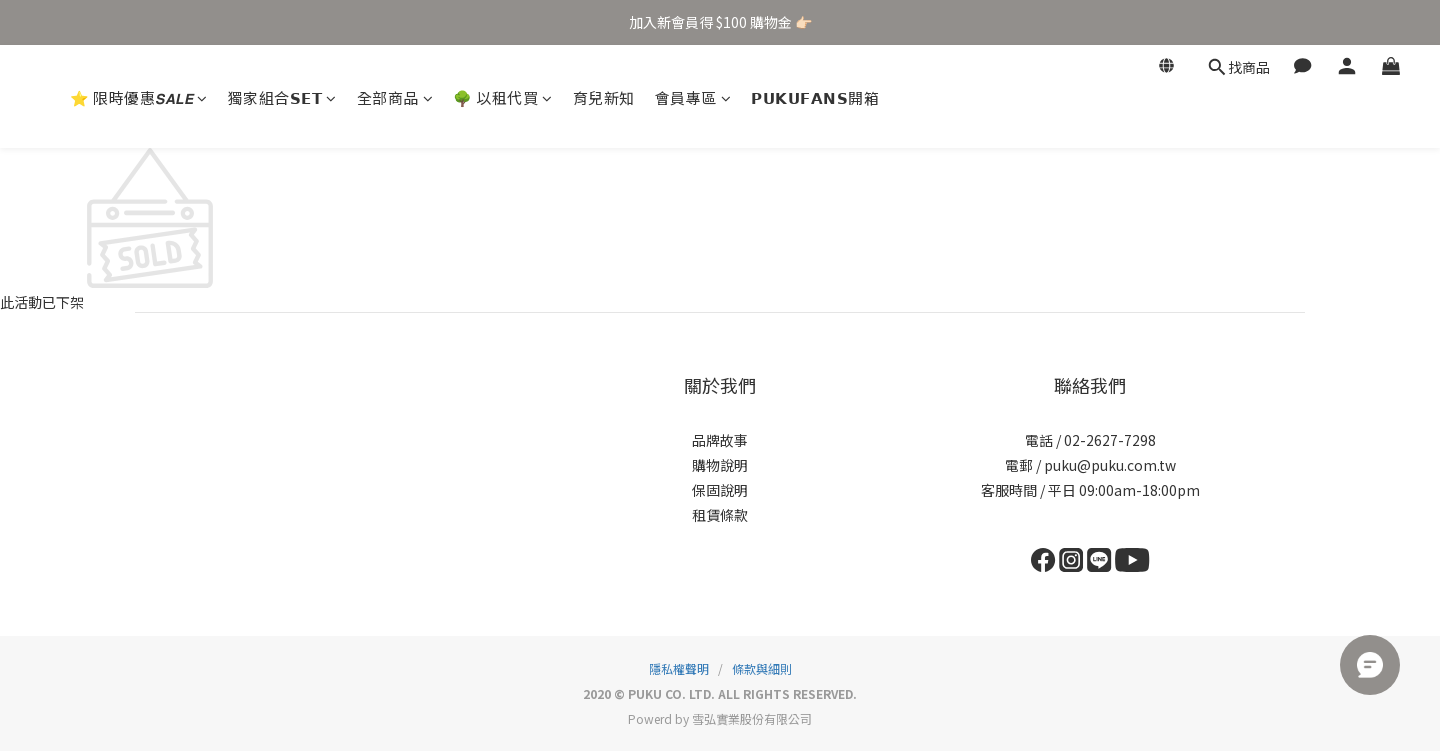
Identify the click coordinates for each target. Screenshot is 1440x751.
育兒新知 (604, 97)
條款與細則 (762, 668)
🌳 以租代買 (503, 97)
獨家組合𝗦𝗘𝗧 (282, 97)
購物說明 (720, 465)
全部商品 (395, 97)
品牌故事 (720, 440)
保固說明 (720, 490)
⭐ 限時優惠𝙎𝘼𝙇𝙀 (139, 97)
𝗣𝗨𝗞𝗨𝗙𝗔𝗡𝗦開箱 (815, 97)
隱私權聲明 (679, 668)
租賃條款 (720, 515)
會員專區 (693, 97)
